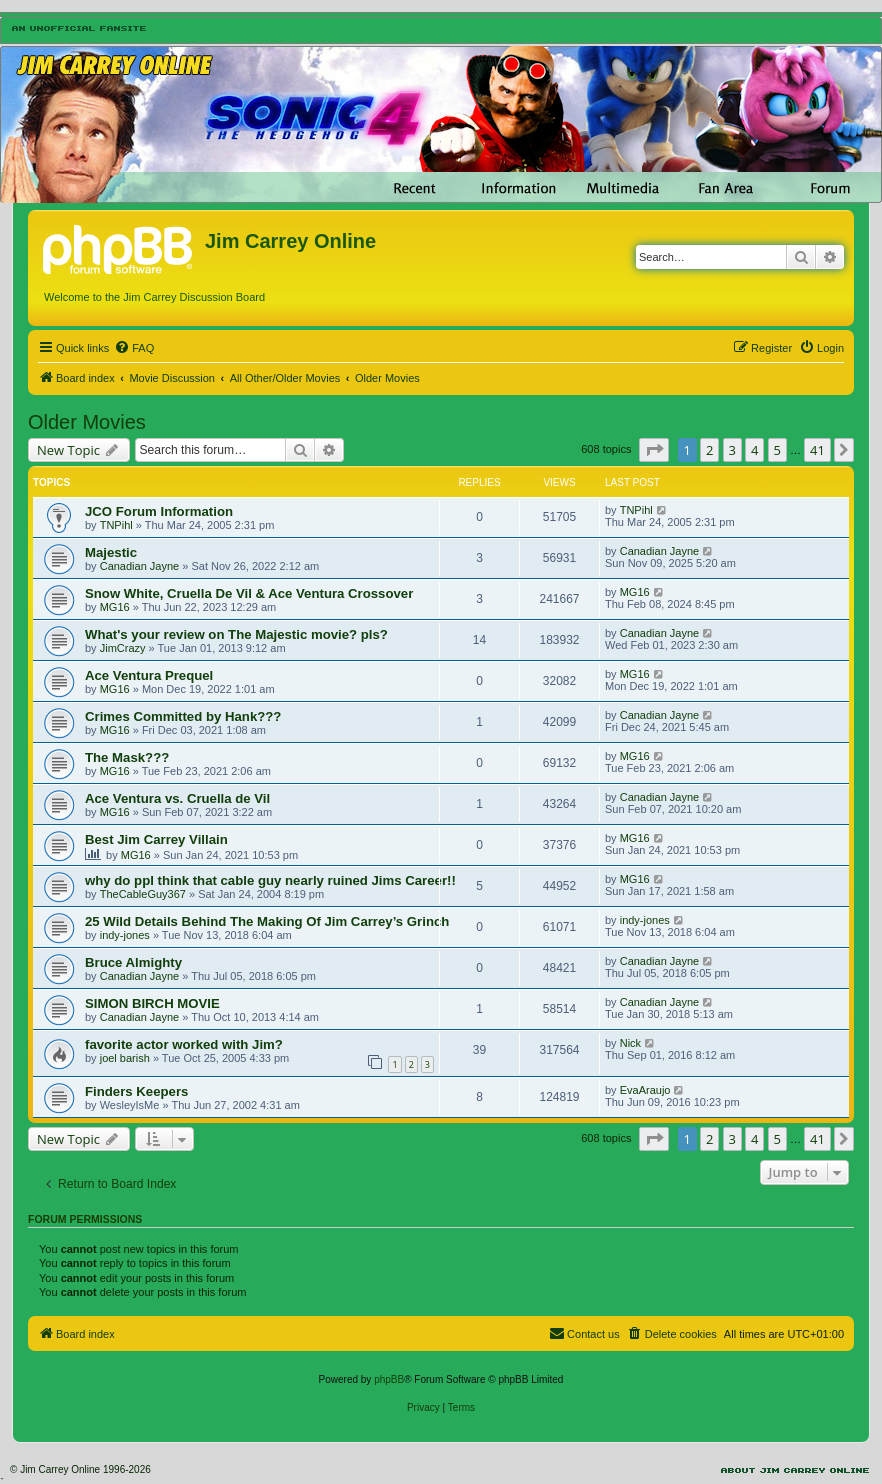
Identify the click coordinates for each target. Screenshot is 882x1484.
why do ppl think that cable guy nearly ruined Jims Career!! (270, 880)
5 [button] (777, 450)
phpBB (389, 1379)
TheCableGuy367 (143, 894)
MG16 (115, 607)
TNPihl (116, 525)
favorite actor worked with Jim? (184, 1044)
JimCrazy (123, 648)
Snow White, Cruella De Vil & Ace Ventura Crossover (249, 593)
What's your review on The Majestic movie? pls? (236, 634)
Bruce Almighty (133, 962)
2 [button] (709, 450)
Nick (630, 1043)
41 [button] (817, 450)
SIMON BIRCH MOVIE (152, 1003)
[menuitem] (134, 348)
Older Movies (87, 422)
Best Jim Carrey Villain (156, 839)
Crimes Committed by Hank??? (183, 716)
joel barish (125, 1058)
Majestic (111, 552)
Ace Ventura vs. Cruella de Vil (177, 798)
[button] (654, 450)
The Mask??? (127, 757)
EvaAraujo (645, 1090)
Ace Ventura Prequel (149, 675)
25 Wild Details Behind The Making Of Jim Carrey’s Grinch (267, 921)
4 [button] (754, 450)
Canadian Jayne (140, 566)
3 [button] (732, 450)
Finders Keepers (136, 1091)
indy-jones (125, 935)
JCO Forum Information (159, 511)
